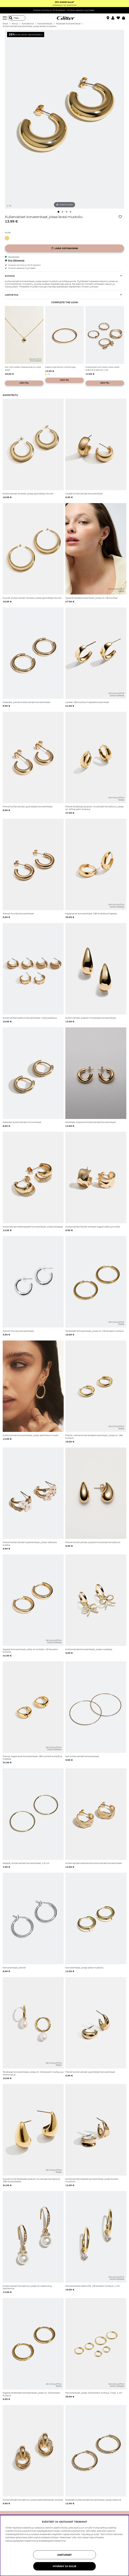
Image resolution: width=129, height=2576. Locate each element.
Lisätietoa (11, 294)
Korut (15, 23)
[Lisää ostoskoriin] (64, 248)
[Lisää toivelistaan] (120, 217)
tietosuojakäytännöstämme (20, 2540)
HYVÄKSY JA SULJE (64, 2566)
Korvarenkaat (44, 23)
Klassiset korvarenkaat (68, 23)
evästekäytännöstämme (52, 2540)
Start (5, 23)
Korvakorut (28, 23)
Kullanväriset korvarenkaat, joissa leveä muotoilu (29, 26)
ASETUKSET (64, 2554)
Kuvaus (10, 275)
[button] (114, 18)
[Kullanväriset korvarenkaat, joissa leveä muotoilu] (8, 238)
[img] (58, 212)
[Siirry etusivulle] (64, 18)
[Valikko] (5, 18)
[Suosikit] (119, 18)
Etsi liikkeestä (14, 260)
